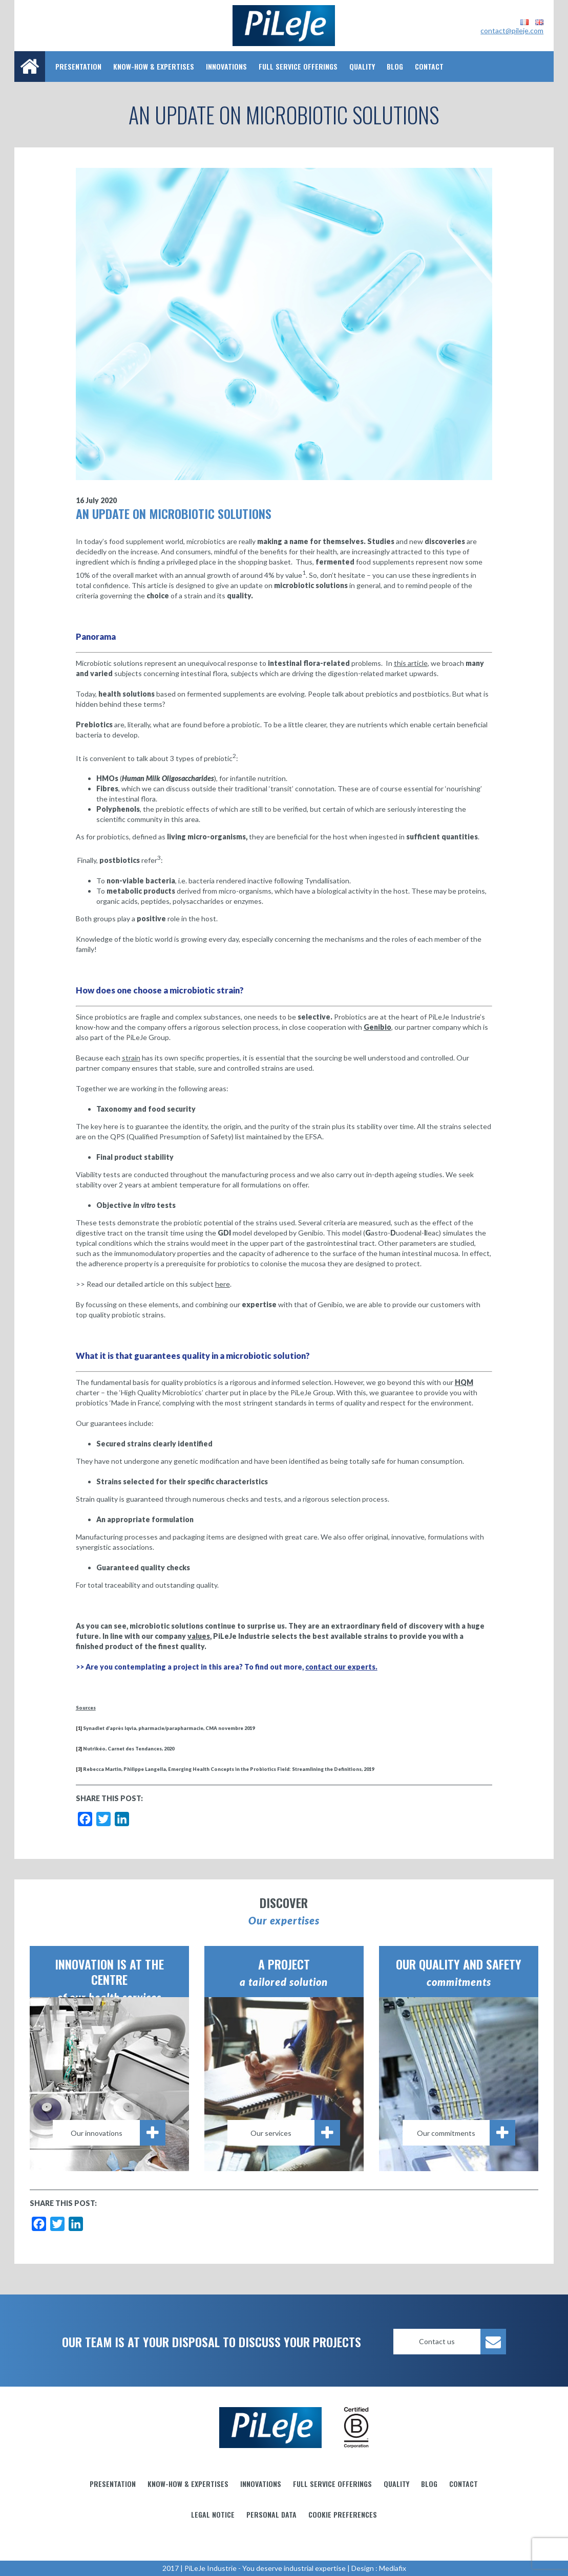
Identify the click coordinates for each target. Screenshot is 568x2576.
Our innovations (118, 2133)
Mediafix (392, 2568)
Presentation (78, 66)
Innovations (226, 66)
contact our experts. (341, 1666)
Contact (429, 66)
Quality (362, 66)
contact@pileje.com (511, 30)
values (198, 1636)
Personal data (271, 2514)
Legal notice (213, 2514)
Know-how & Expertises (153, 66)
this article (411, 663)
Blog (395, 66)
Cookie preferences (342, 2514)
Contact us (462, 2341)
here (222, 1284)
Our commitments (466, 2133)
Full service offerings (298, 66)
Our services (295, 2133)
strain (131, 1057)
